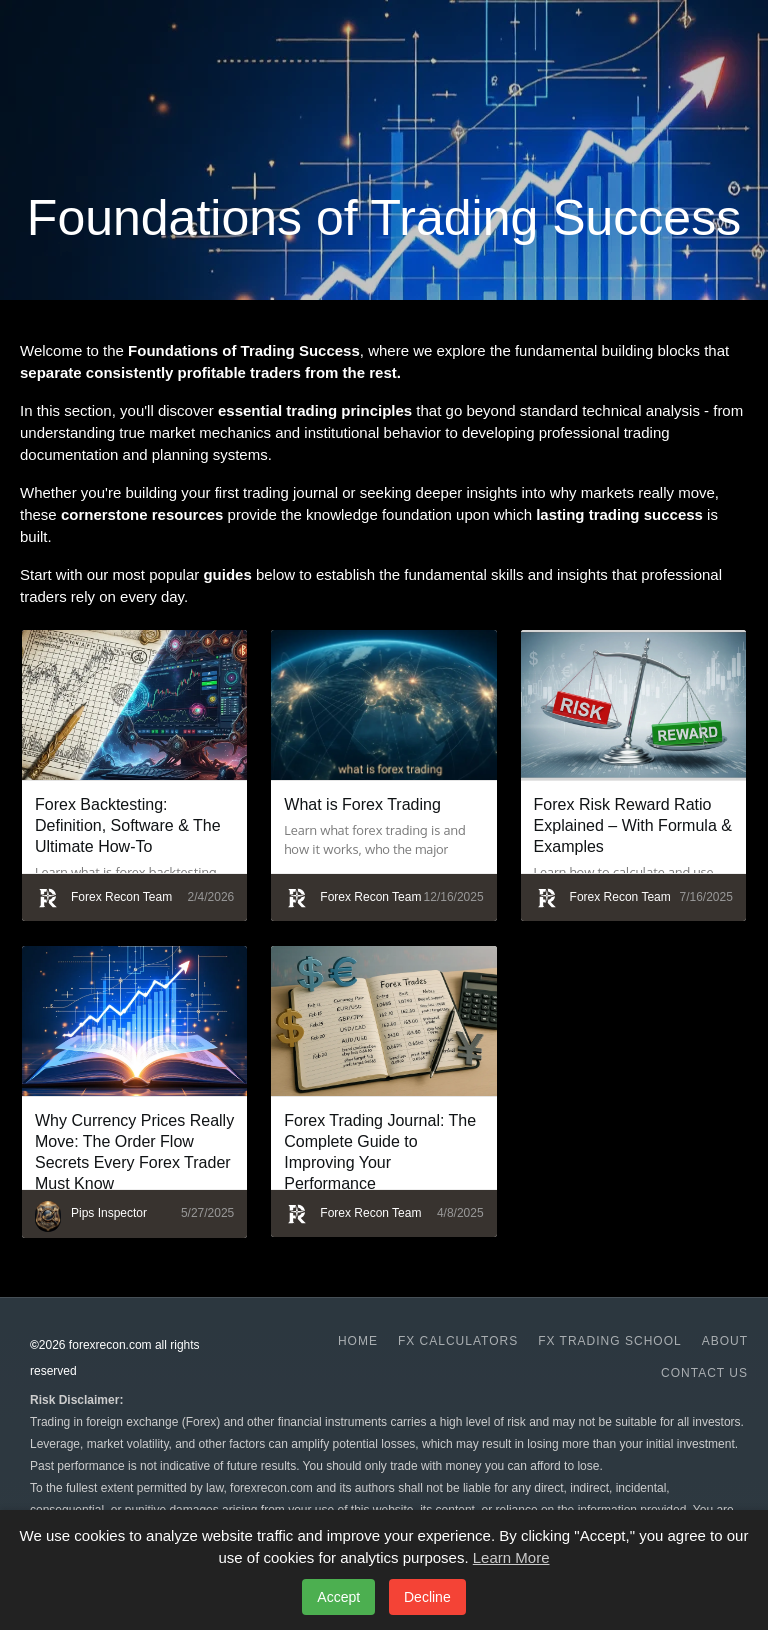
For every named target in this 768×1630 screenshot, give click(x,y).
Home (358, 1341)
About (725, 1341)
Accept (338, 1597)
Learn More (511, 1557)
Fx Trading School (609, 1341)
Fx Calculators (458, 1341)
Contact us (704, 1373)
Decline (427, 1597)
